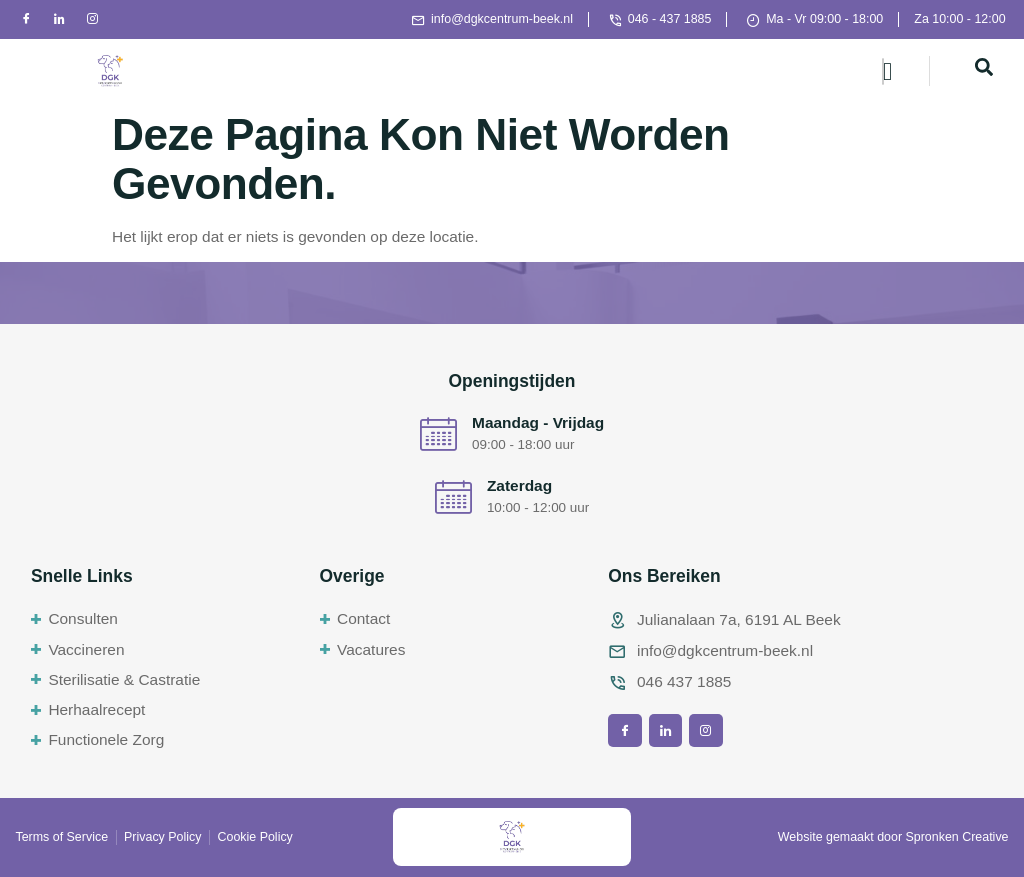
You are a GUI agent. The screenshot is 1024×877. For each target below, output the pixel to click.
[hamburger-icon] (883, 71)
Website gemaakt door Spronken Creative (893, 837)
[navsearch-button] (984, 71)
